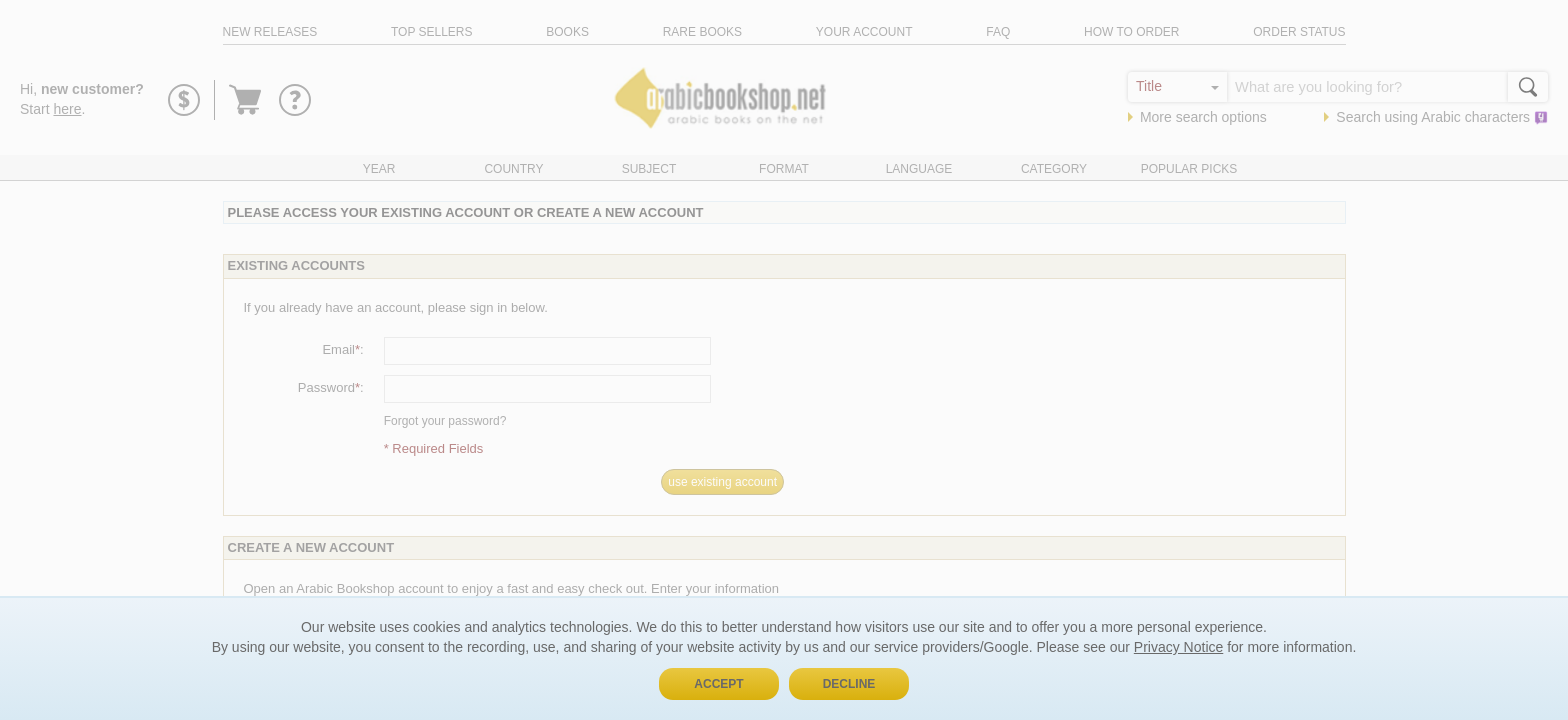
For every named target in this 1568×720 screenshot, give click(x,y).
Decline (849, 684)
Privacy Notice (1178, 647)
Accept (718, 684)
